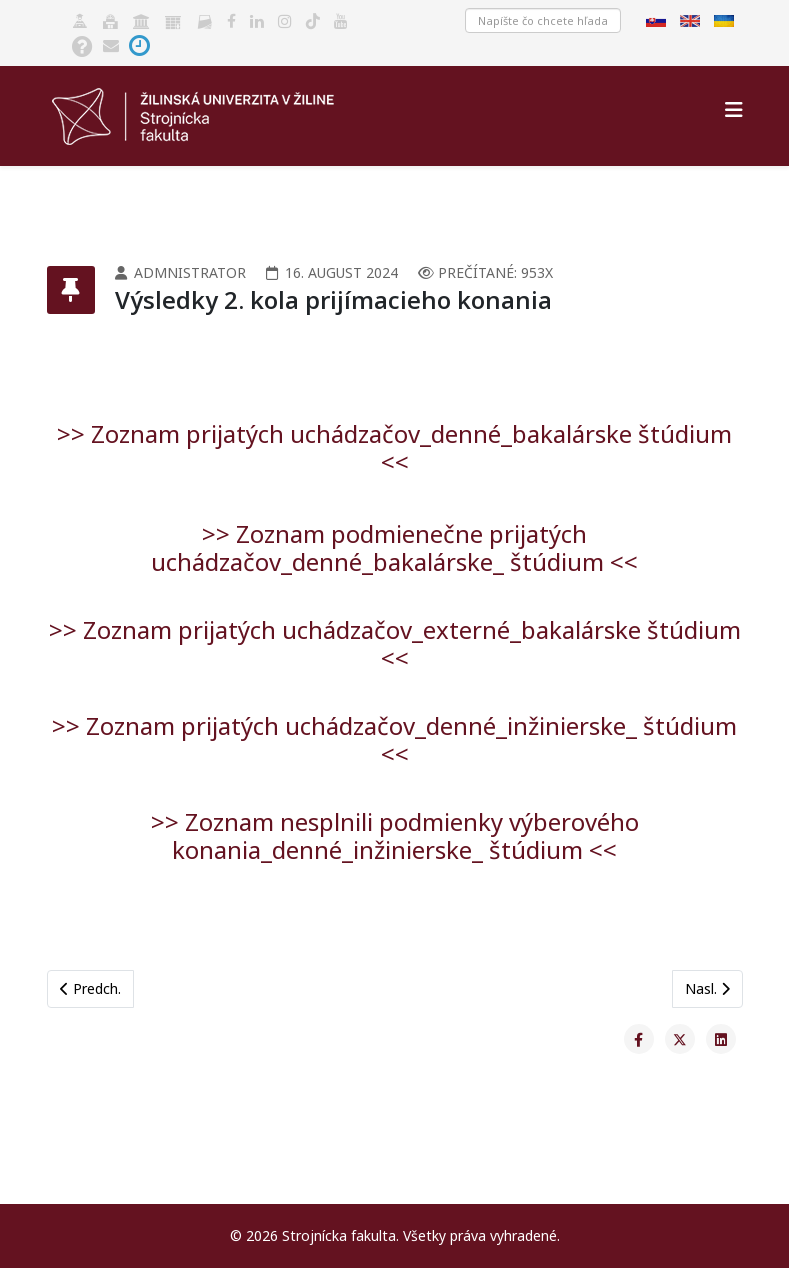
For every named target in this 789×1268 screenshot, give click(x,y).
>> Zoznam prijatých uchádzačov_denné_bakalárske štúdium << (394, 447)
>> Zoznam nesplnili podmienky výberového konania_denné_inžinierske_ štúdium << (395, 835)
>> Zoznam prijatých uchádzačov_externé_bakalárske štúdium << (395, 643)
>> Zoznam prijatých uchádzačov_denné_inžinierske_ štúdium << (394, 739)
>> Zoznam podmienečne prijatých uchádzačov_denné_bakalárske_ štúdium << (394, 547)
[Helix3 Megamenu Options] (734, 109)
